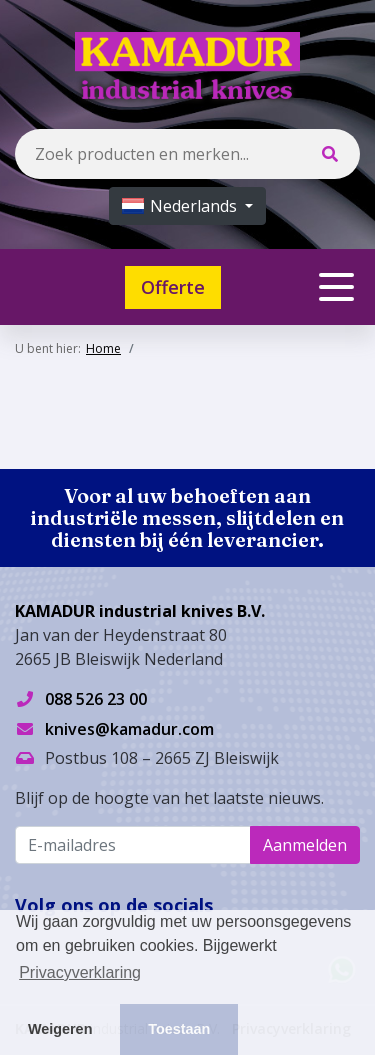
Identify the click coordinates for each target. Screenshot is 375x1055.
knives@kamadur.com (129, 729)
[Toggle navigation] (336, 287)
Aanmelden (305, 845)
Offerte (173, 287)
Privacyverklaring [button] (80, 972)
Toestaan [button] (179, 1029)
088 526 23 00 (96, 699)
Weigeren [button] (60, 1029)
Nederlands (181, 206)
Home (103, 348)
